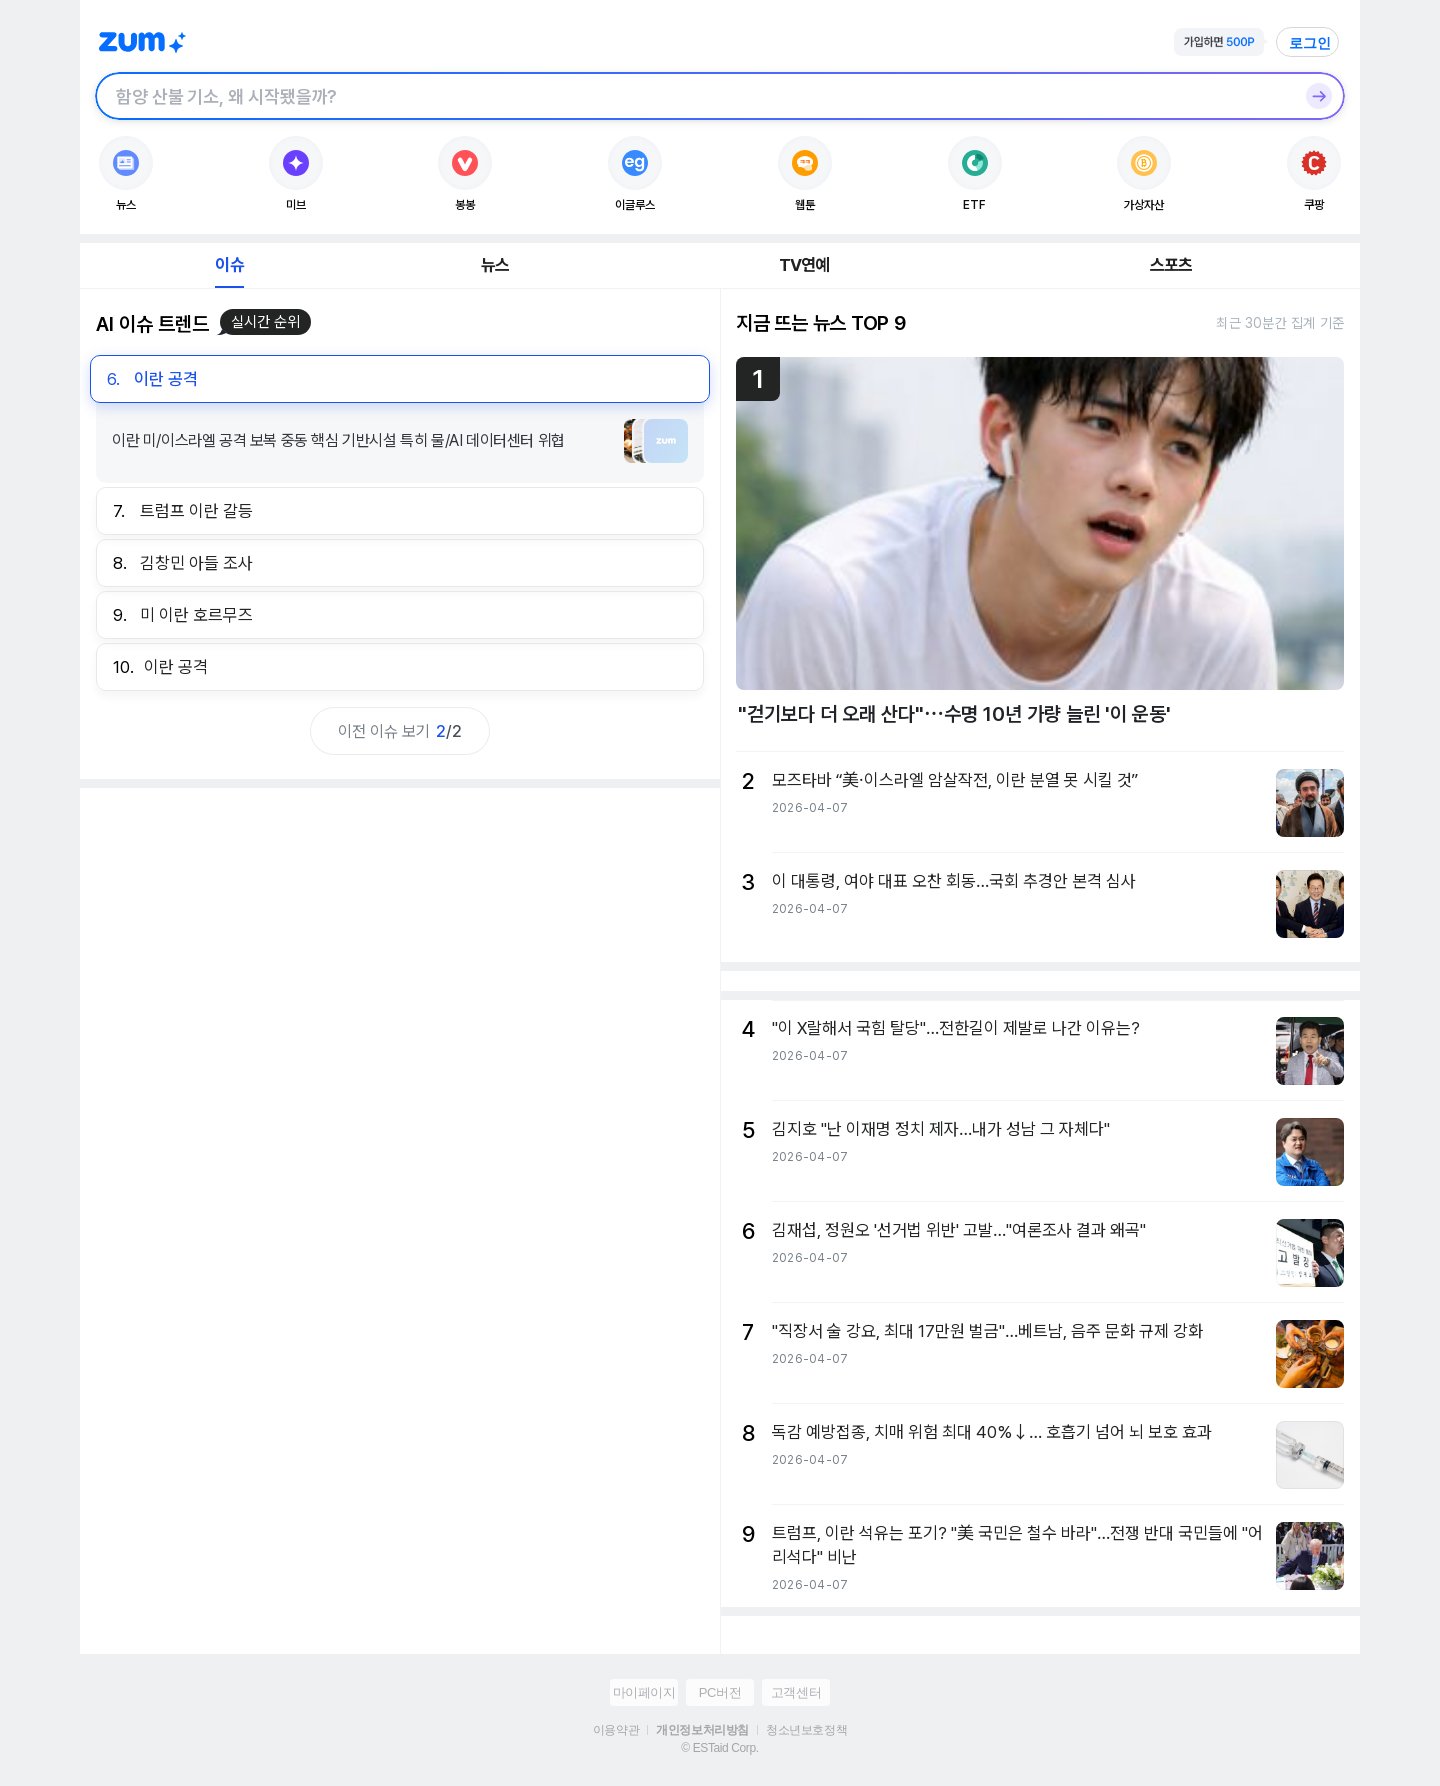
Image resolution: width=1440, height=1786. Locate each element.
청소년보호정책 (806, 1730)
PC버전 (720, 1692)
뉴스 (495, 265)
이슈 (229, 265)
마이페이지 (644, 1692)
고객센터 (796, 1692)
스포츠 (1171, 265)
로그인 (1310, 43)
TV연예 (804, 265)
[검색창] (694, 96)
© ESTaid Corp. (719, 1748)
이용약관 (616, 1730)
